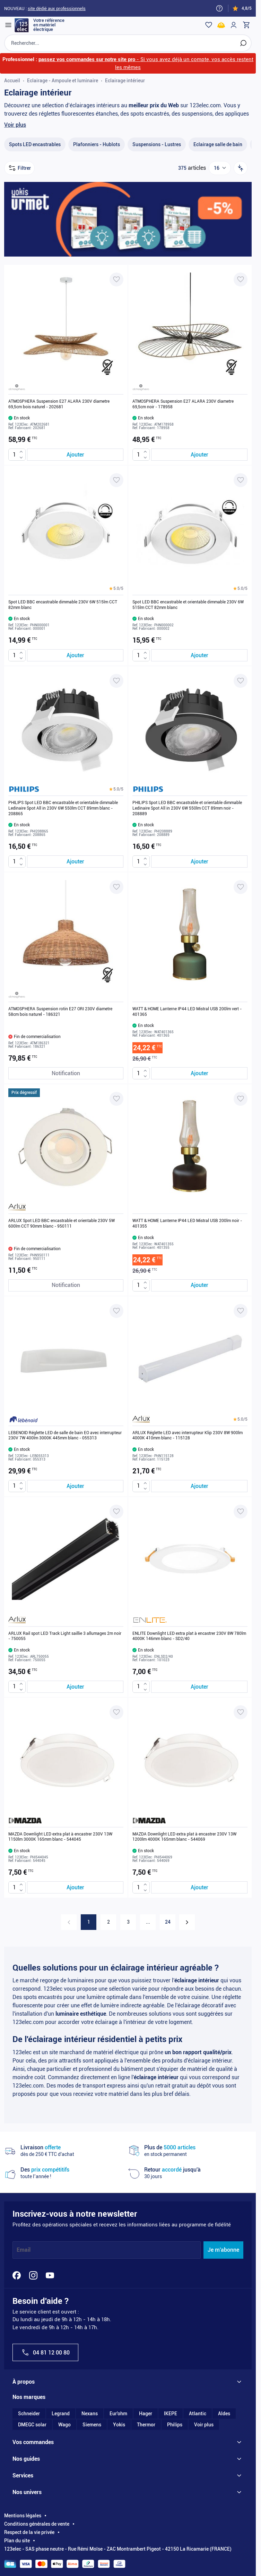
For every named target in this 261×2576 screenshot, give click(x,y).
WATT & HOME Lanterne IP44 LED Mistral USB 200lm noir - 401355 (187, 1231)
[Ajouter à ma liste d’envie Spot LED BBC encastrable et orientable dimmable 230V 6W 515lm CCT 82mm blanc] (240, 488)
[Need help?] (219, 8)
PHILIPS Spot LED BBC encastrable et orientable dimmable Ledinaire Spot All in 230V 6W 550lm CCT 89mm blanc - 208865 (63, 815)
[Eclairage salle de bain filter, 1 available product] (218, 152)
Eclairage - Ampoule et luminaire (62, 83)
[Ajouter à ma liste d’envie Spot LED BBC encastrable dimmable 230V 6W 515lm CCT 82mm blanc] (116, 488)
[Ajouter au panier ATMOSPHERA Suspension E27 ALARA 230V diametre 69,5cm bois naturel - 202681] (75, 462)
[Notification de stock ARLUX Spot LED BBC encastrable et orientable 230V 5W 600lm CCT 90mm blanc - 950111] (65, 1293)
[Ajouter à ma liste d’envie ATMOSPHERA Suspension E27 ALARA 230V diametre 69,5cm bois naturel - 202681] (116, 287)
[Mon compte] (231, 25)
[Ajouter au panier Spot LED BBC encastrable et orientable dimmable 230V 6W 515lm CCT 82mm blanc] (199, 663)
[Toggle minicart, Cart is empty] (244, 25)
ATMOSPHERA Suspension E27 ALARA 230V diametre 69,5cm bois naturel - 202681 (59, 412)
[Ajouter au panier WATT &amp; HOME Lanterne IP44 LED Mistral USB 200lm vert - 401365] (199, 1081)
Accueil (12, 83)
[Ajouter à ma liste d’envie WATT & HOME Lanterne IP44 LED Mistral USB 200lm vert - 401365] (240, 895)
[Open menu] (11, 25)
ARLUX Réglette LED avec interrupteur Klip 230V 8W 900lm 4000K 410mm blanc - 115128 (187, 1443)
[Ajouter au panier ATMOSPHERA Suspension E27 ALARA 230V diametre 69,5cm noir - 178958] (199, 462)
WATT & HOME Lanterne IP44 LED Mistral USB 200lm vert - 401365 (187, 1019)
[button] (116, 596)
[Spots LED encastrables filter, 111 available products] (35, 152)
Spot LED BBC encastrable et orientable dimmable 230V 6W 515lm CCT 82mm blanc (188, 612)
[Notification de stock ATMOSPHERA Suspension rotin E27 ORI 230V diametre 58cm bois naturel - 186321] (65, 1081)
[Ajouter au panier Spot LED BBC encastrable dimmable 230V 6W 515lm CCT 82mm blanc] (75, 663)
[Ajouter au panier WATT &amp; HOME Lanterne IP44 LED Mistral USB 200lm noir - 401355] (199, 1293)
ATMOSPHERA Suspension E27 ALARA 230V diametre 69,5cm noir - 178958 (183, 412)
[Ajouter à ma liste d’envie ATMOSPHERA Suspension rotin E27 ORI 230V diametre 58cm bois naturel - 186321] (116, 895)
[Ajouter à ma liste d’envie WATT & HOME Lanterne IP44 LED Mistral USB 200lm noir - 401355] (240, 1106)
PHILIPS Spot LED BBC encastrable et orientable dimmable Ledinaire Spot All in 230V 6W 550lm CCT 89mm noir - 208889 (187, 815)
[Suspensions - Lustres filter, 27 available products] (157, 152)
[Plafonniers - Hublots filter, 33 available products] (96, 152)
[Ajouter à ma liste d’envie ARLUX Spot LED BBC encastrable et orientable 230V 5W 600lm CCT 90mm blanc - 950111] (116, 1106)
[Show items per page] (220, 176)
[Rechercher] (241, 46)
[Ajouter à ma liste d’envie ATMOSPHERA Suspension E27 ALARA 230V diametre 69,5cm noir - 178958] (240, 287)
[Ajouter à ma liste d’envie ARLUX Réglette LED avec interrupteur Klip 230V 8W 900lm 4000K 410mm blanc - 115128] (240, 1318)
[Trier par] (240, 176)
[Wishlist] (206, 25)
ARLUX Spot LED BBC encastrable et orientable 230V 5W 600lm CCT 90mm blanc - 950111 (61, 1231)
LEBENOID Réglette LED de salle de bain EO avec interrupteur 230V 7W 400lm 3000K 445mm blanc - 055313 (65, 1443)
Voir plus (15, 132)
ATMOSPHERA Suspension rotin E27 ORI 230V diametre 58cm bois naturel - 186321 (60, 1019)
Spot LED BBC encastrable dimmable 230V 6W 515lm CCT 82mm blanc (62, 612)
